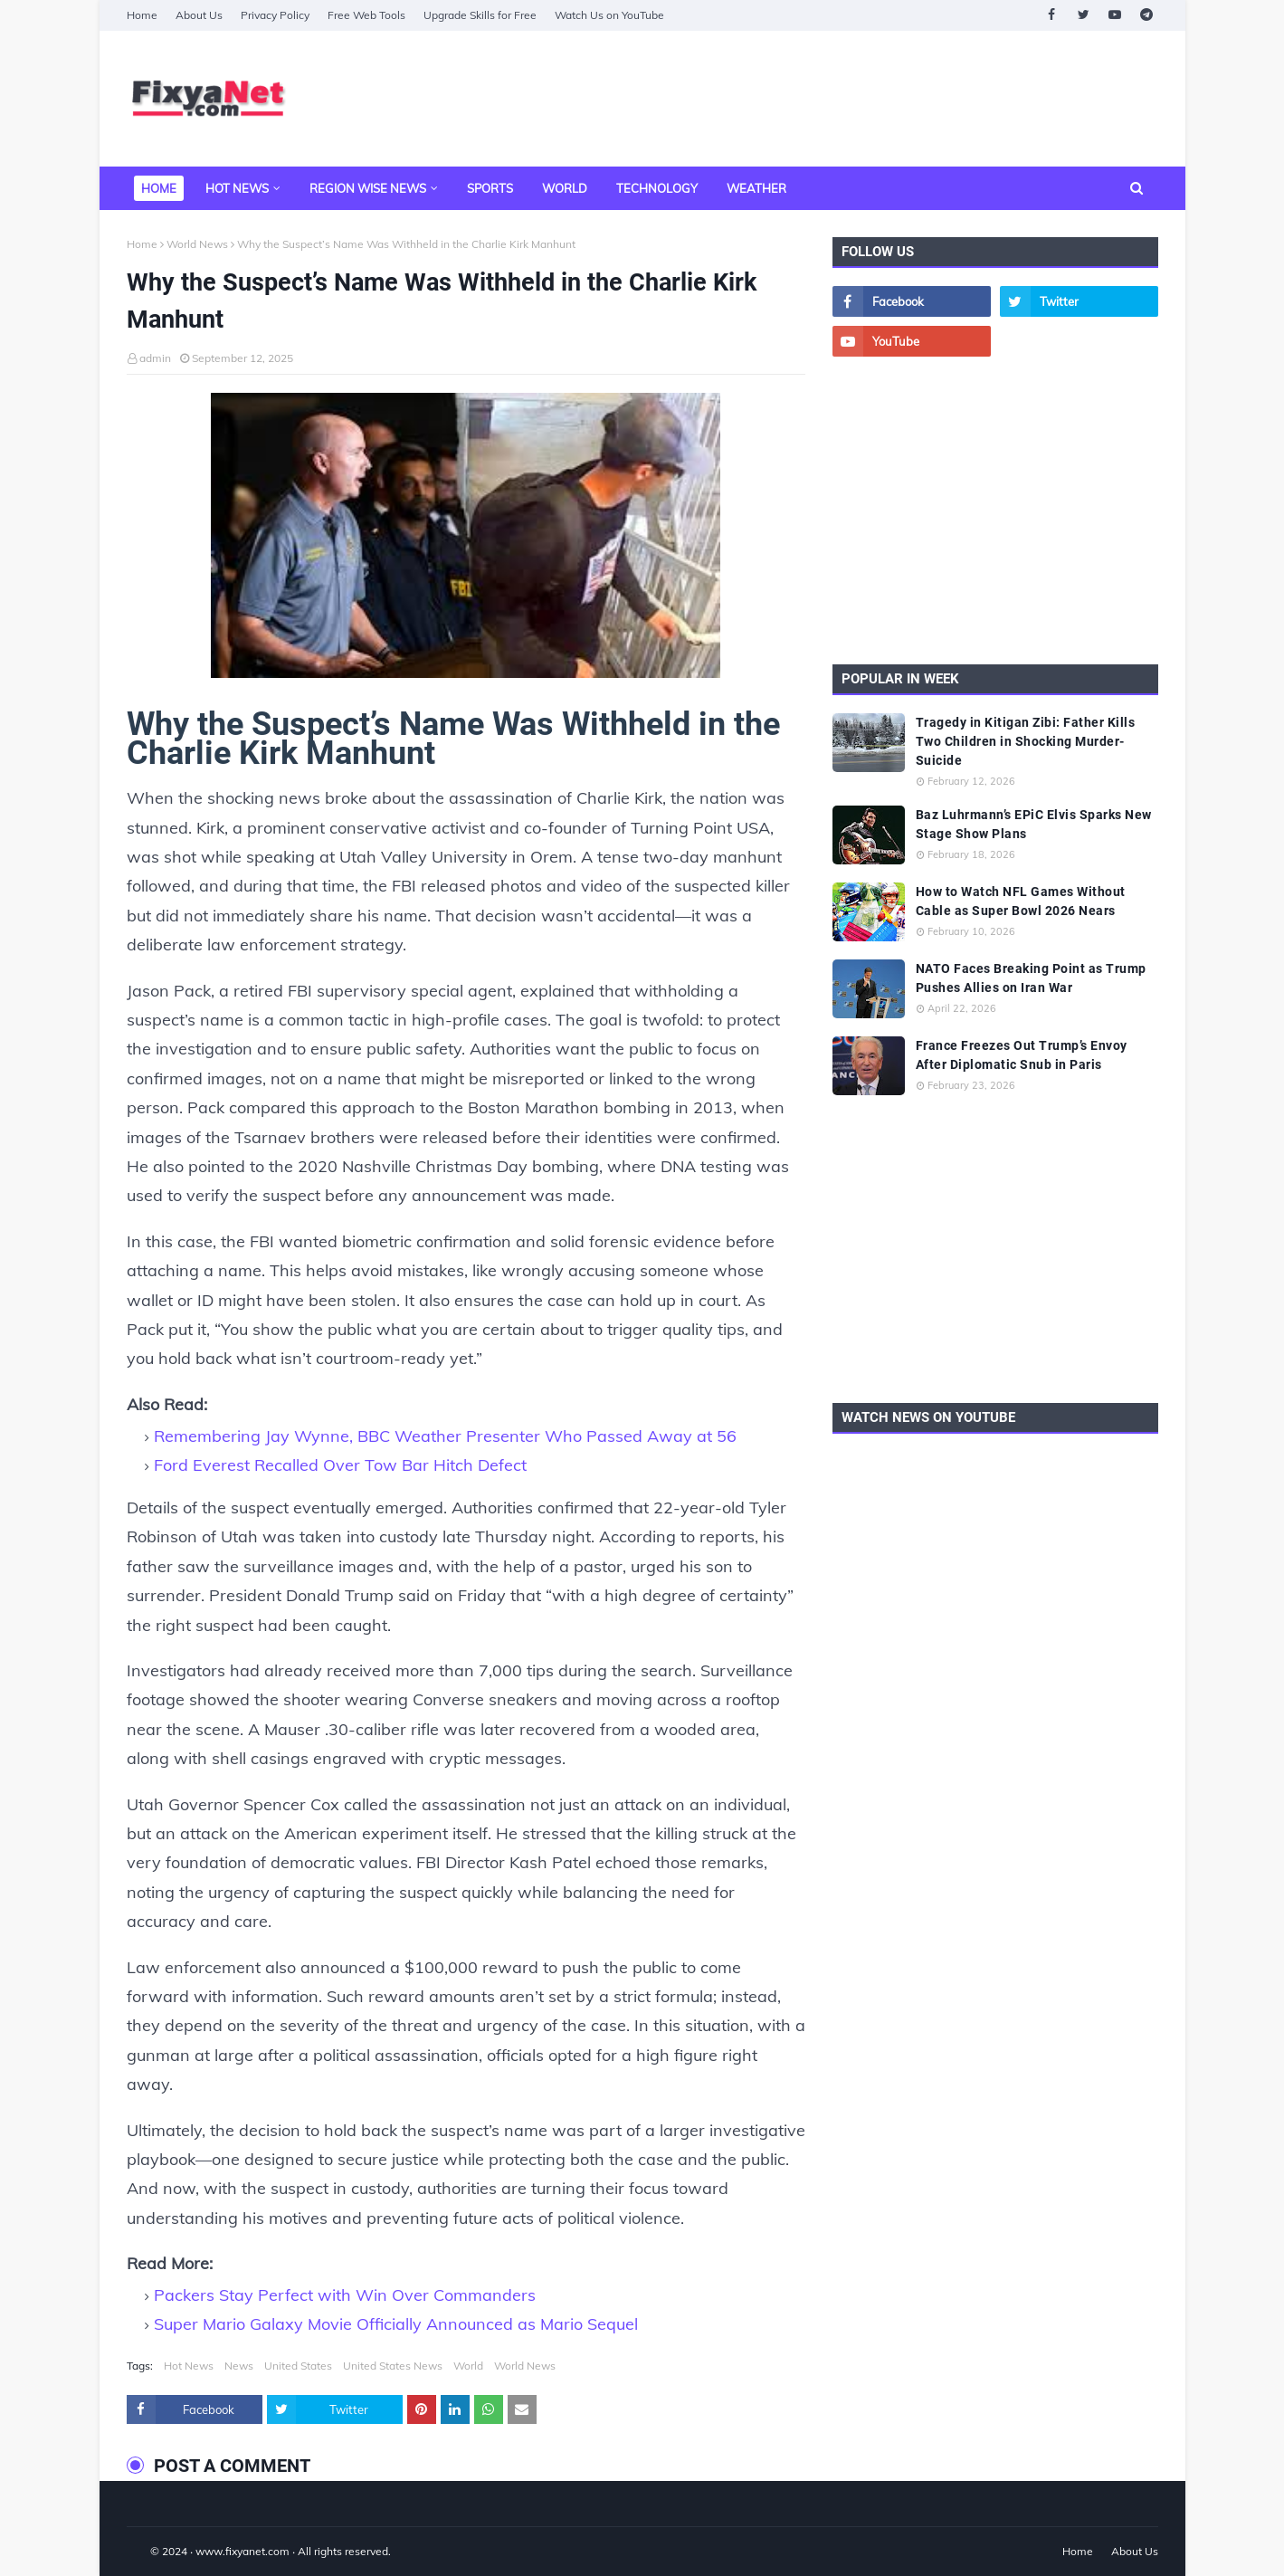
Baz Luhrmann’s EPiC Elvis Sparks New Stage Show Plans (1034, 824)
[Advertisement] (828, 98)
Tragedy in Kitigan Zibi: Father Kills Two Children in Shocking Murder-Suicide (1026, 741)
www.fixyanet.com (242, 2551)
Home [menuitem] (158, 188)
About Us (199, 15)
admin (155, 358)
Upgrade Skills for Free (480, 15)
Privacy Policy (275, 15)
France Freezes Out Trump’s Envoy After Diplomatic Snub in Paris (1021, 1055)
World (468, 2365)
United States (298, 2365)
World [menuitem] (564, 188)
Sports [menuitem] (490, 188)
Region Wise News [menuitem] (367, 188)
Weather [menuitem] (756, 188)
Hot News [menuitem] (237, 188)
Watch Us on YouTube (609, 15)
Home (142, 15)
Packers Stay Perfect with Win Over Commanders (345, 2295)
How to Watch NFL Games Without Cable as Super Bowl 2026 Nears (1021, 901)
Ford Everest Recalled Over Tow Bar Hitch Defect (340, 1465)
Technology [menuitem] (657, 188)
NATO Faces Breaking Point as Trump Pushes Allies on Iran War (1031, 978)
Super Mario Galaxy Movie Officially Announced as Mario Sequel (396, 2324)
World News (197, 244)
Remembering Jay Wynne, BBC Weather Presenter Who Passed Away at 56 (445, 1436)
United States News (392, 2365)
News (238, 2365)
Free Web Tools (366, 15)
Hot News (189, 2365)
